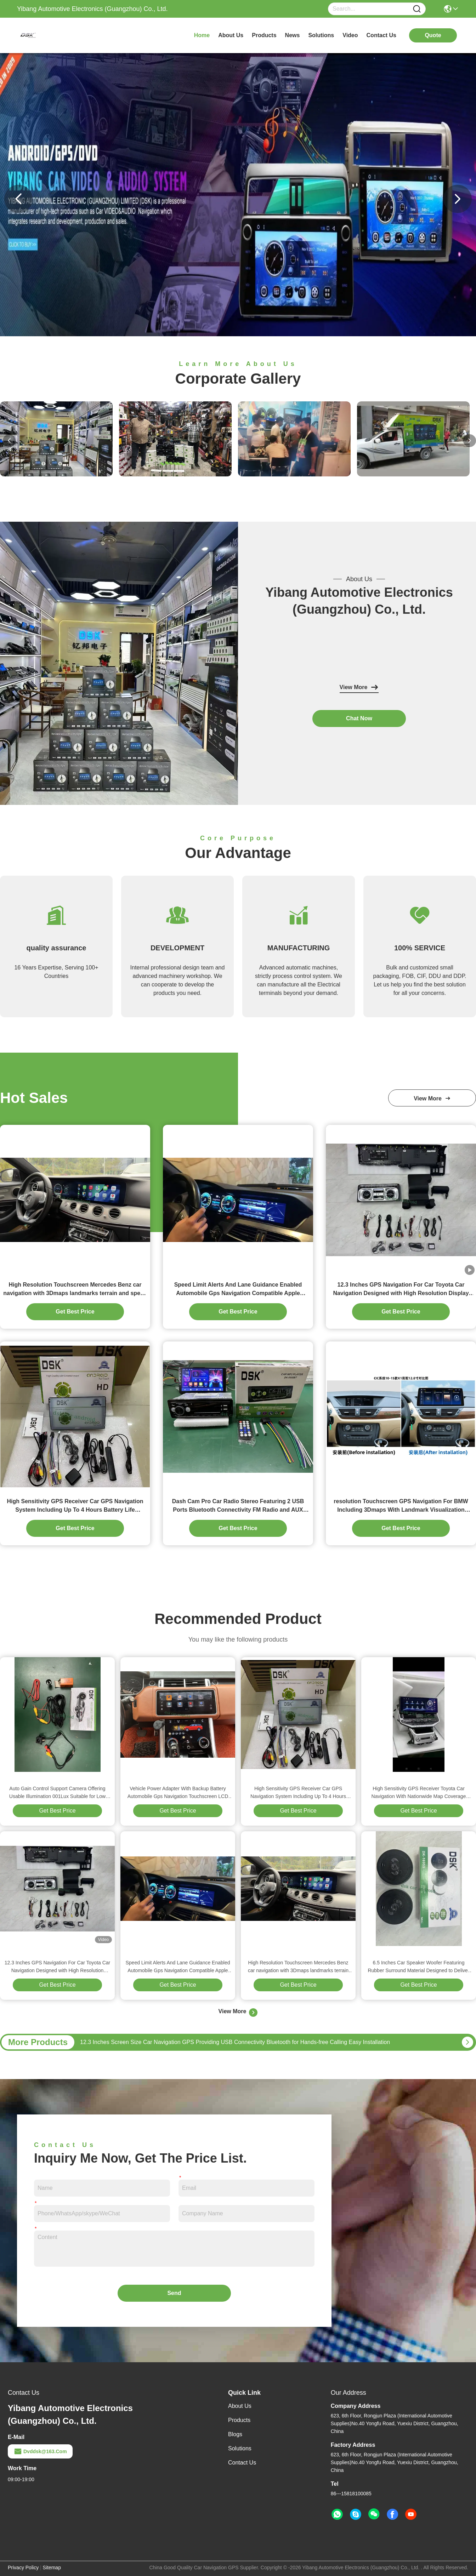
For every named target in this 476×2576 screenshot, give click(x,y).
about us (230, 35)
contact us (381, 35)
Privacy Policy (23, 2567)
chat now (359, 718)
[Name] (417, 9)
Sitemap (52, 2567)
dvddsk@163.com (40, 2451)
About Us (239, 2406)
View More (359, 687)
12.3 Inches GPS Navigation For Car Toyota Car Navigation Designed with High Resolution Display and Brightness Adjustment (401, 1290)
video (350, 35)
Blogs (235, 2434)
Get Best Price (57, 1811)
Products (239, 2420)
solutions (321, 35)
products (264, 35)
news (292, 35)
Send (174, 2293)
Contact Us (242, 2463)
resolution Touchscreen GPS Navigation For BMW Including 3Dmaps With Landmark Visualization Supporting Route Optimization (401, 1506)
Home (202, 35)
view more (432, 1098)
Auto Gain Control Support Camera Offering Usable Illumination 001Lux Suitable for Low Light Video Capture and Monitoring (57, 1793)
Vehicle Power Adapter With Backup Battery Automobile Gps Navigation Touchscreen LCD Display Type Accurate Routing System (178, 1793)
